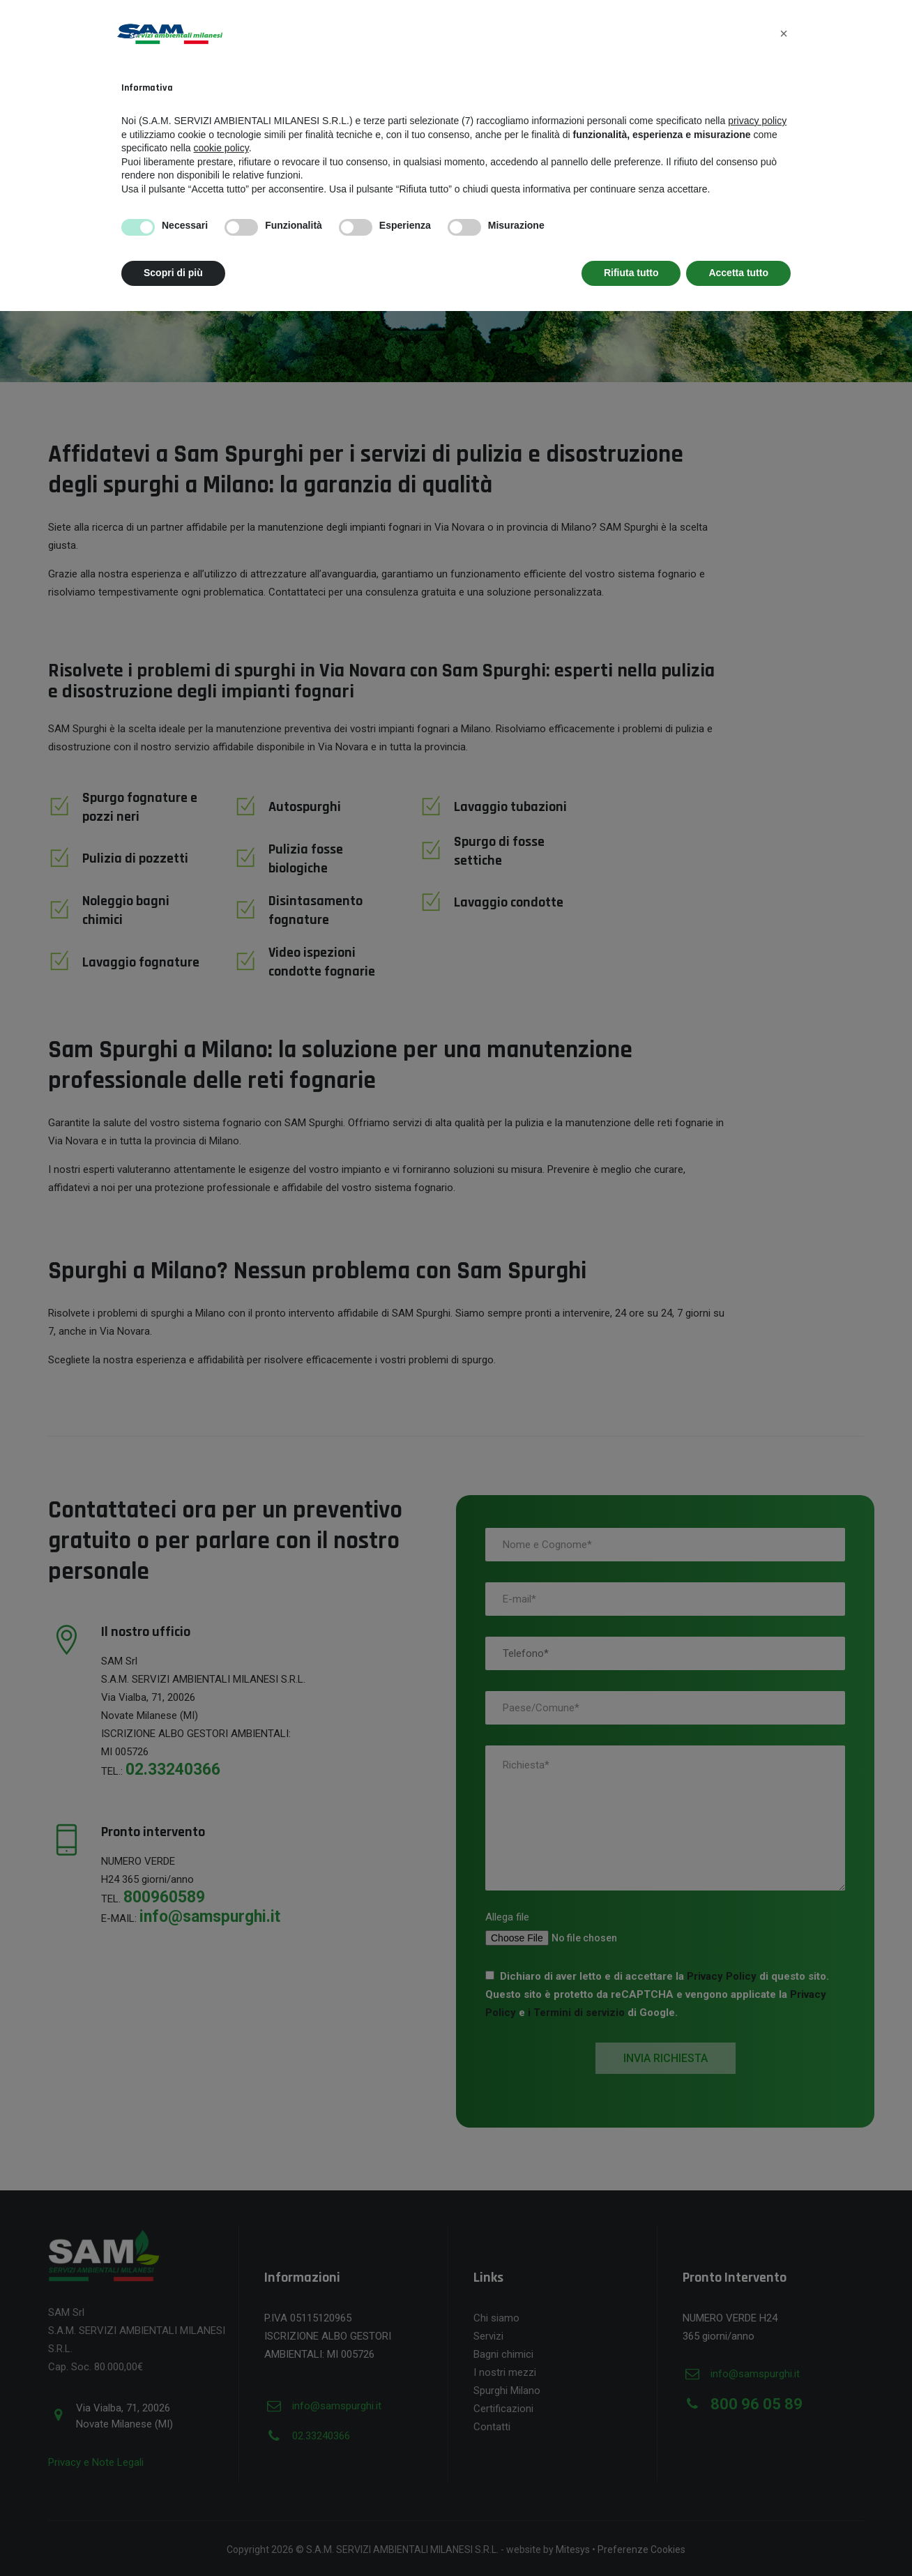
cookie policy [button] (221, 147)
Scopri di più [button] (173, 272)
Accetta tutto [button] (738, 272)
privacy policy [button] (757, 120)
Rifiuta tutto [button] (631, 272)
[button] (784, 33)
